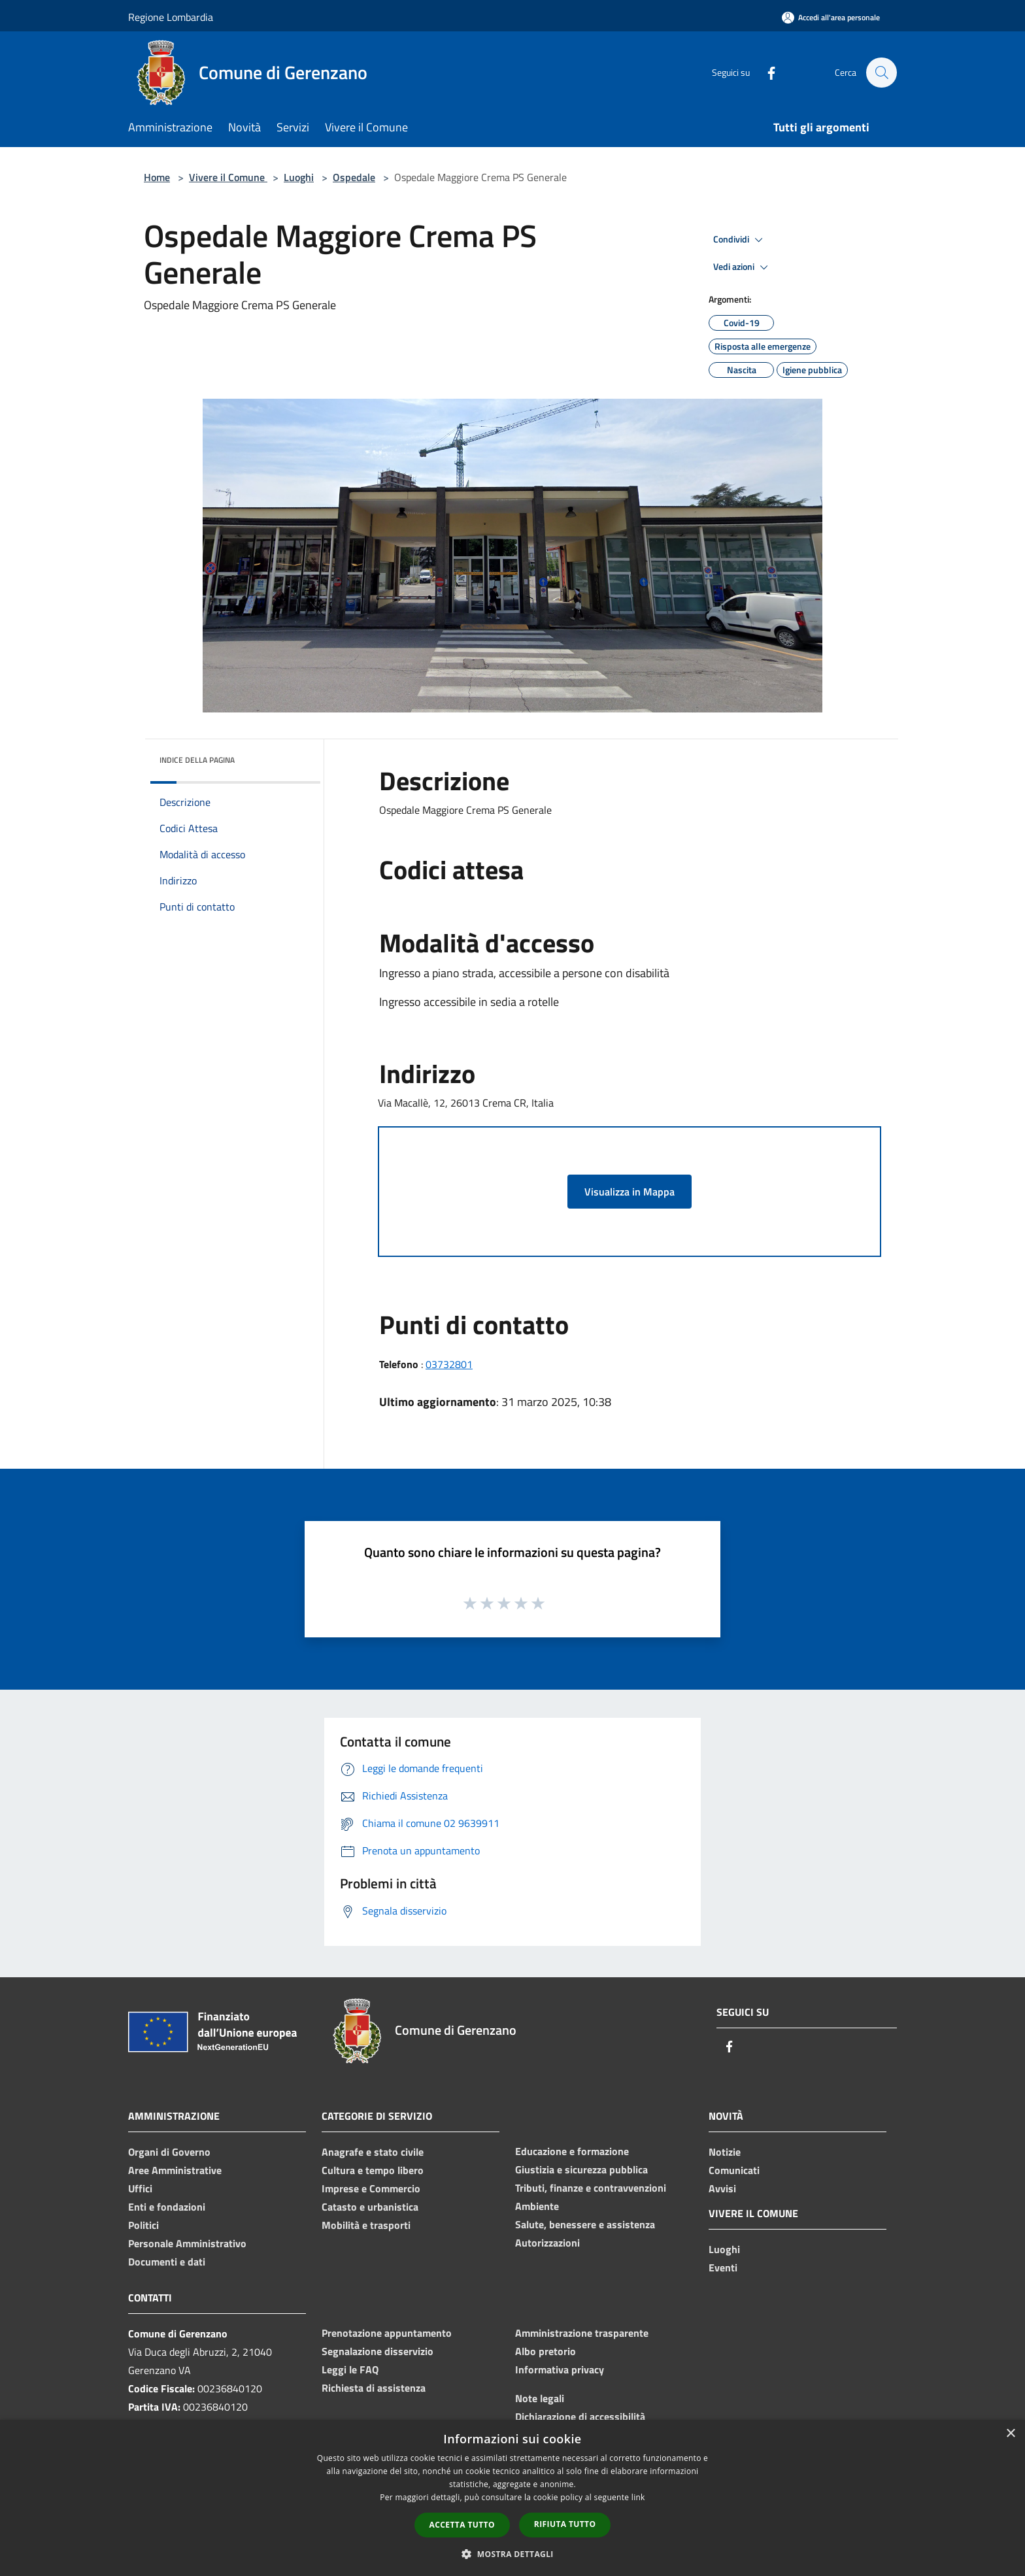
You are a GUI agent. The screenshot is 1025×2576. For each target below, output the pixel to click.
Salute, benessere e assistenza (585, 2224)
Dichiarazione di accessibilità (580, 2416)
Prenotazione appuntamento (387, 2333)
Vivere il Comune (228, 177)
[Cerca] (881, 72)
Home (157, 177)
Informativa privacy (559, 2369)
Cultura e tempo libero (373, 2170)
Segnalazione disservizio (377, 2351)
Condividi (740, 240)
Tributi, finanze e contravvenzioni (590, 2188)
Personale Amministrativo (187, 2243)
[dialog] (512, 2498)
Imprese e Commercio (371, 2188)
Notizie (725, 2152)
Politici (143, 2225)
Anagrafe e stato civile (373, 2152)
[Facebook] (765, 72)
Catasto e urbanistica (370, 2207)
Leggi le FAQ (350, 2369)
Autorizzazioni (547, 2242)
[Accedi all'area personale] (831, 17)
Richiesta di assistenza (374, 2388)
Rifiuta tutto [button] (565, 2524)
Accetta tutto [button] (462, 2524)
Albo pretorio (545, 2351)
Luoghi (299, 177)
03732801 (449, 1364)
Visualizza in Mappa (629, 1191)
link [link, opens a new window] (638, 2497)
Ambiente (537, 2206)
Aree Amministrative (175, 2170)
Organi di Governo (169, 2152)
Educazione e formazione (572, 2151)
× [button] (1010, 2434)
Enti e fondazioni (166, 2207)
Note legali (539, 2398)
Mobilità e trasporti (366, 2225)
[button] (512, 2553)
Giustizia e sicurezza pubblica (581, 2169)
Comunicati (734, 2170)
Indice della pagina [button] (197, 760)
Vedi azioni (742, 267)
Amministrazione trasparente (581, 2333)
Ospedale (354, 177)
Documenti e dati (166, 2261)
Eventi (723, 2267)
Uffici (140, 2188)
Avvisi (722, 2188)
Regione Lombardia (170, 17)
